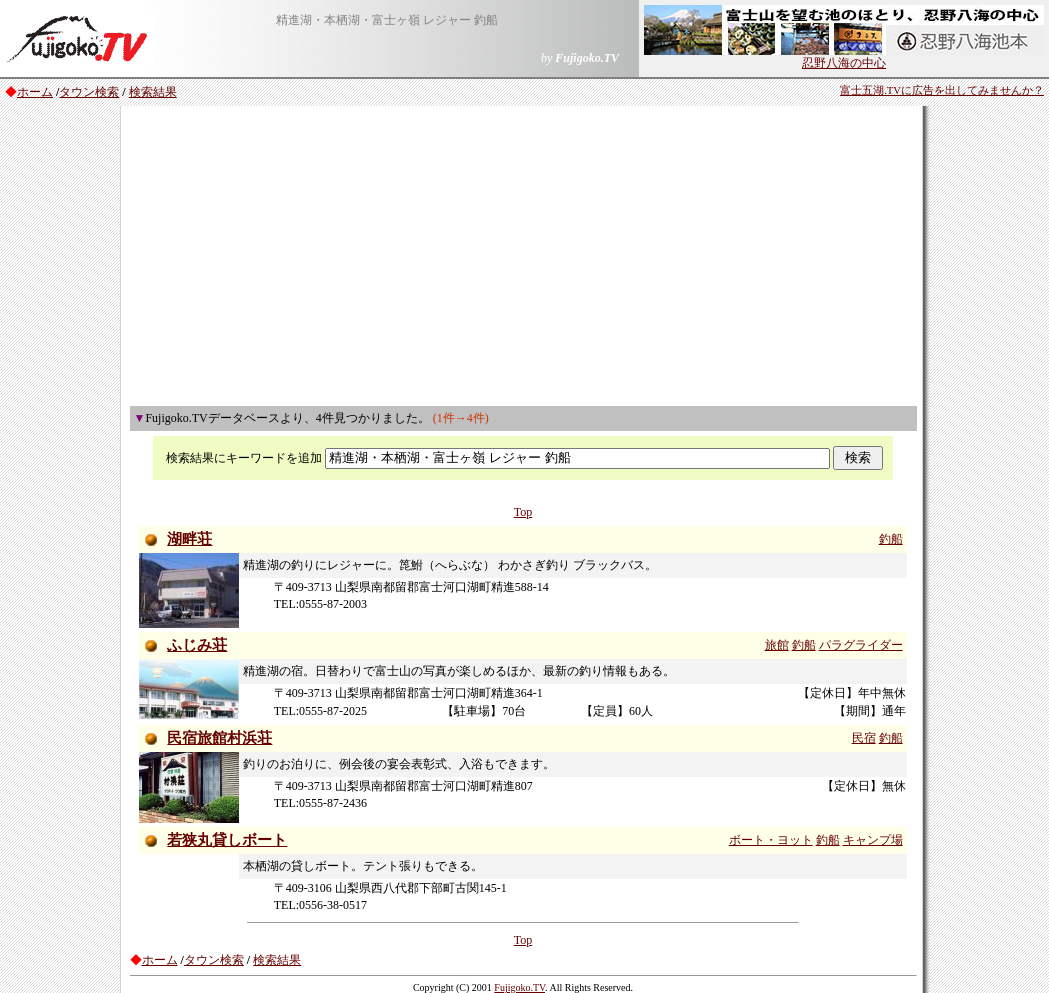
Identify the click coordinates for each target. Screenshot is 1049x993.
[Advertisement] (523, 256)
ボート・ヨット (771, 840)
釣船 (891, 539)
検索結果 (153, 92)
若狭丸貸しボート (227, 840)
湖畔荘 (189, 539)
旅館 (777, 645)
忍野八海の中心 (844, 57)
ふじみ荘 (197, 645)
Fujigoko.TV (519, 987)
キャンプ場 (873, 840)
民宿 (864, 738)
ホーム (35, 92)
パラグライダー (861, 645)
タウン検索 (89, 92)
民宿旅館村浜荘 (219, 738)
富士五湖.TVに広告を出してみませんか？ (942, 90)
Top (523, 512)
